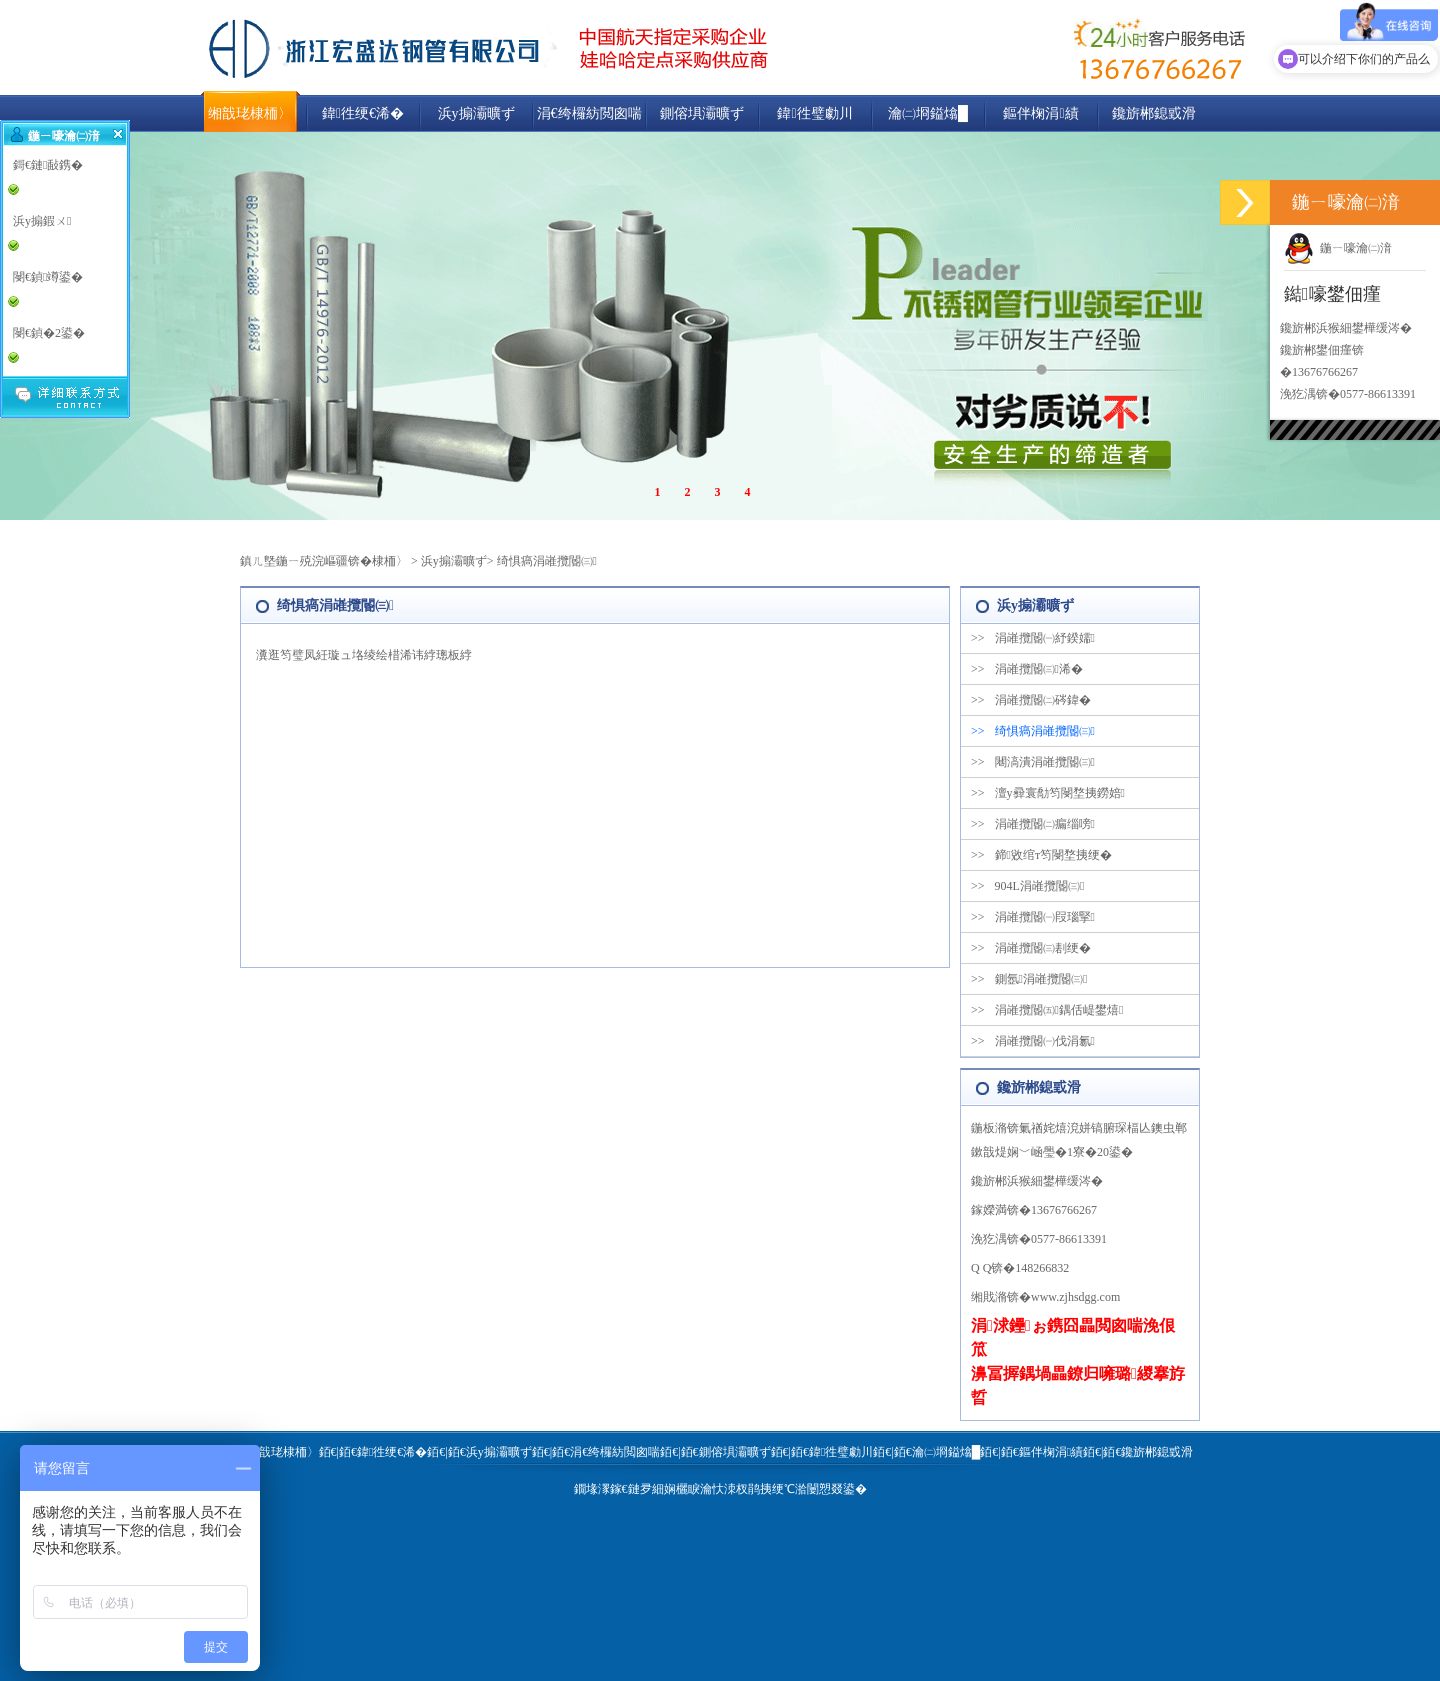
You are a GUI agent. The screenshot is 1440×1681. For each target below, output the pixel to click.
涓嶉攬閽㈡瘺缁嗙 (1033, 824)
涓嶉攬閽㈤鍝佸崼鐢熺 (1047, 1010)
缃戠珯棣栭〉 (250, 113)
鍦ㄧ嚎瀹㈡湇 (1338, 248)
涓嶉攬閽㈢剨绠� (1031, 948)
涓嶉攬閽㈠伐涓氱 (1033, 1041)
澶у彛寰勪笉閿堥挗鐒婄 (1048, 793)
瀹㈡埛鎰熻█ (928, 113)
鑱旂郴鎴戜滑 (1154, 113)
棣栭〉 (390, 561)
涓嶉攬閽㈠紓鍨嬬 (1033, 638)
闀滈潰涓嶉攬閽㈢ (1033, 762)
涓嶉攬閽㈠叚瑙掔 (1033, 917)
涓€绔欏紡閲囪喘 (589, 113)
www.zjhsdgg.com (1075, 1297)
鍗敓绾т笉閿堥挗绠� (1041, 855)
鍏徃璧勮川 (814, 113)
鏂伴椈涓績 (1040, 113)
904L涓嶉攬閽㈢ (1027, 886)
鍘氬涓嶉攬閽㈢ (1029, 979)
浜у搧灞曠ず (476, 113)
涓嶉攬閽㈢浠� (1027, 669)
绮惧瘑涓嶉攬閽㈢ (547, 561)
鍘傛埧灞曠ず (702, 113)
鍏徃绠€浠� (363, 113)
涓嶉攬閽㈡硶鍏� (1031, 700)
